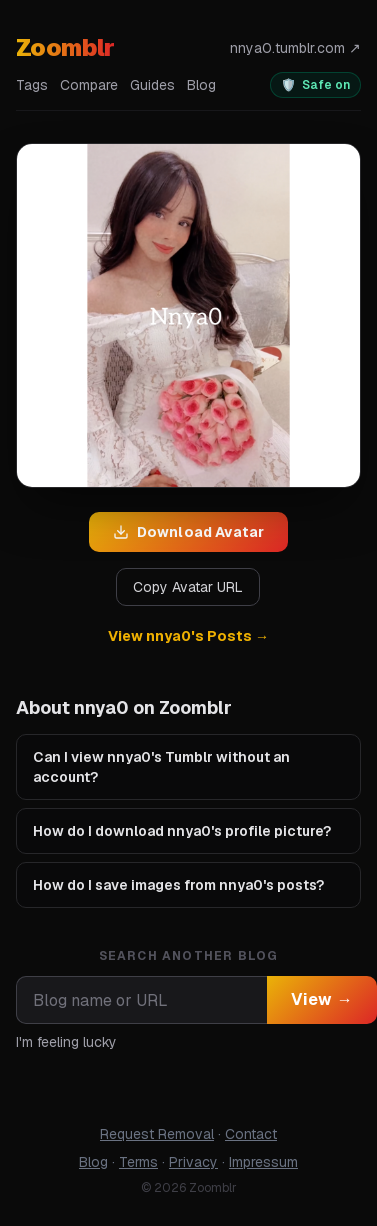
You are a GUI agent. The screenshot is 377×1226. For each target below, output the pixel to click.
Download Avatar (188, 532)
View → (322, 999)
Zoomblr (65, 47)
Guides (152, 85)
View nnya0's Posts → (188, 636)
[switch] (315, 85)
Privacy (193, 1162)
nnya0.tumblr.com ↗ (295, 48)
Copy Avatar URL (188, 587)
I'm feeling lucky (66, 1042)
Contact (251, 1134)
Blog (201, 85)
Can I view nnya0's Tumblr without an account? (161, 767)
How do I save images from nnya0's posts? (178, 885)
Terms (138, 1162)
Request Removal (157, 1134)
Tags (32, 85)
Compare (89, 85)
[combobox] (141, 1000)
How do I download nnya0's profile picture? (182, 831)
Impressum (263, 1162)
